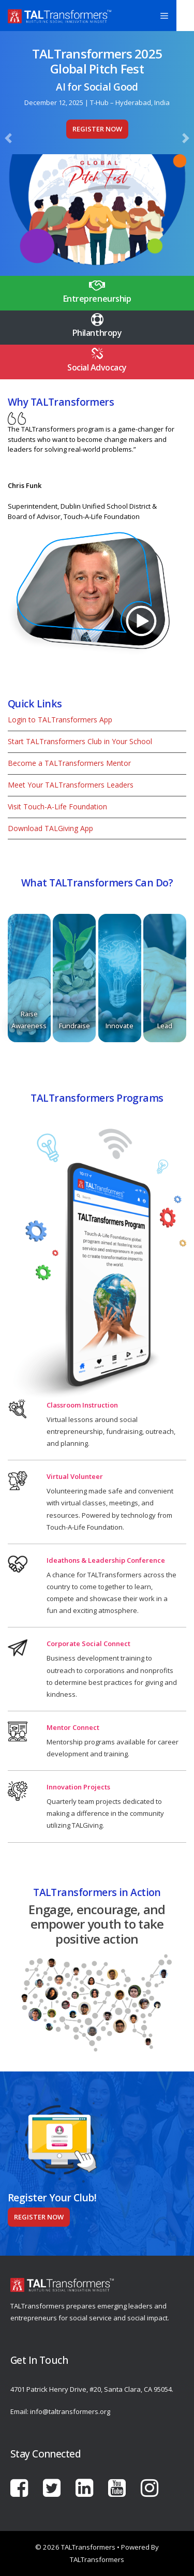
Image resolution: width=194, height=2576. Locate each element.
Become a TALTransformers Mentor (69, 763)
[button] (8, 138)
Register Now (97, 129)
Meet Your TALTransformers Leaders (70, 785)
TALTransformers (97, 2559)
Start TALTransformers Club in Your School (80, 741)
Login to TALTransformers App (60, 719)
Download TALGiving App (50, 828)
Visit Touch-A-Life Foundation (57, 806)
